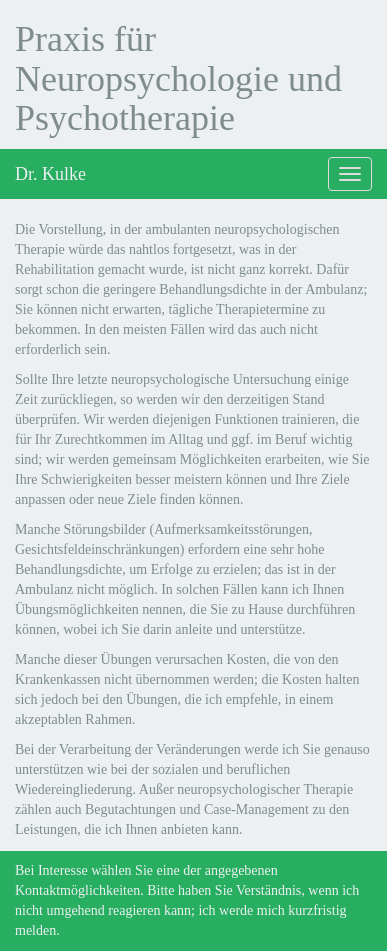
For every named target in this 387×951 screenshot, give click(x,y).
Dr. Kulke (50, 174)
